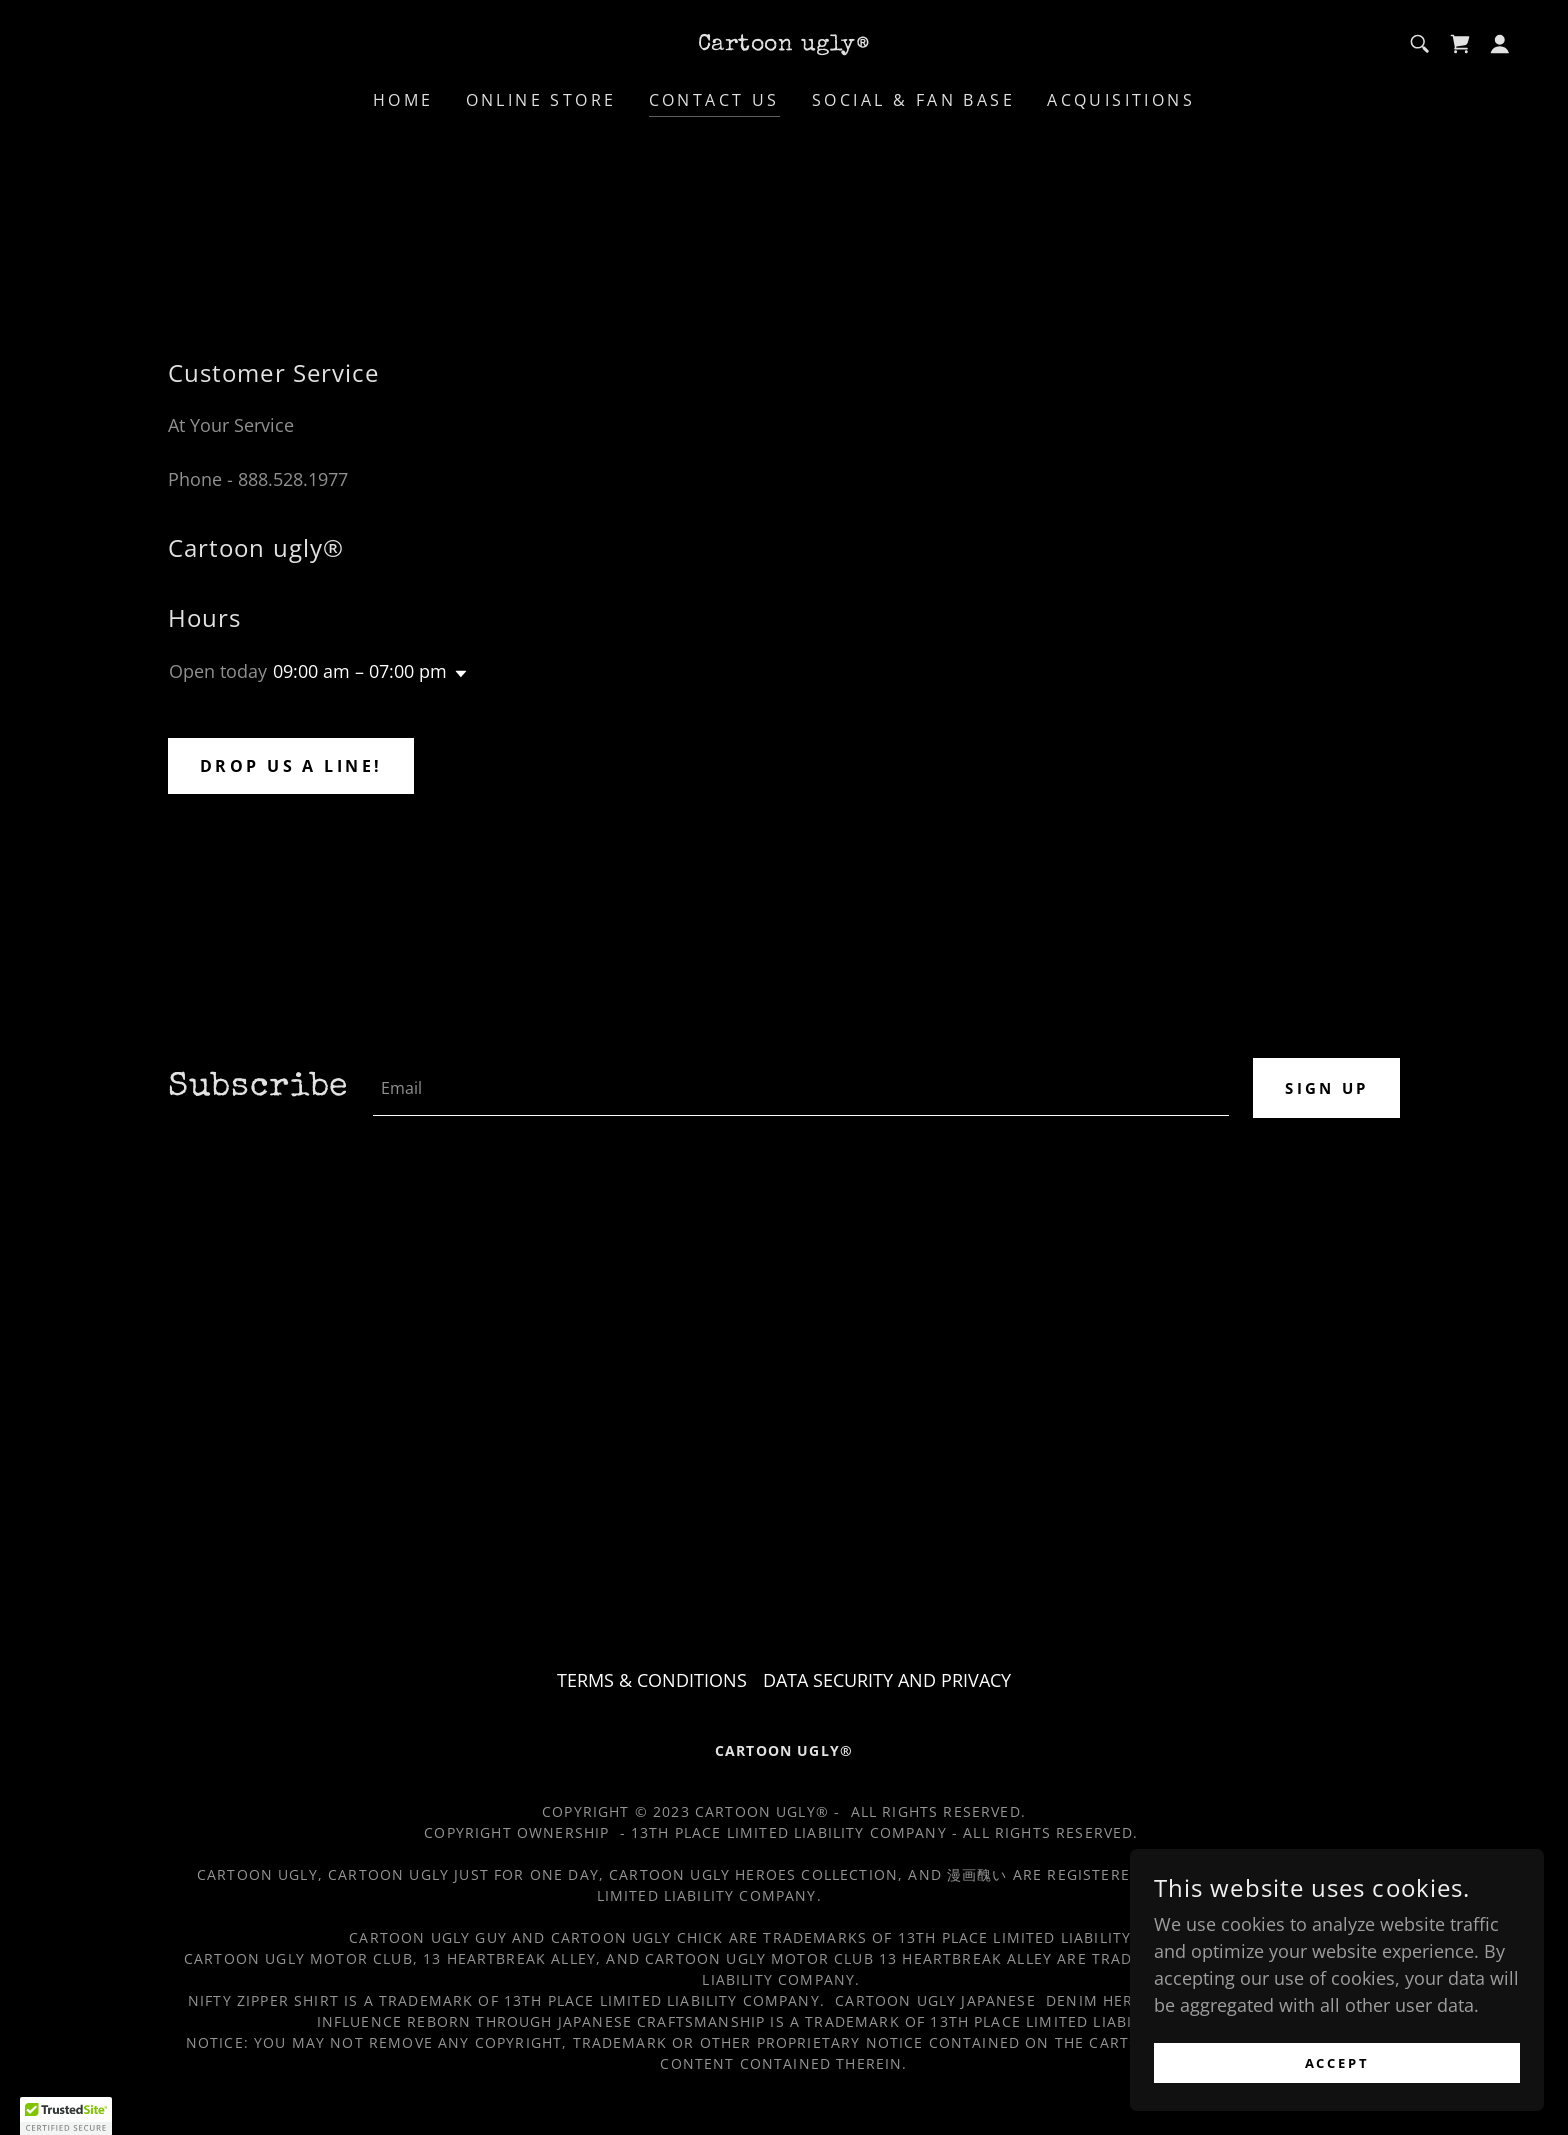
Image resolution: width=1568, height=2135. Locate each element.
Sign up (1323, 1088)
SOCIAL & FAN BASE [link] (913, 100)
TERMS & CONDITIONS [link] (652, 1680)
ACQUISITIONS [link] (1121, 100)
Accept (1344, 2063)
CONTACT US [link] (714, 100)
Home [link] (403, 100)
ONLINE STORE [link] (541, 100)
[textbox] (798, 1088)
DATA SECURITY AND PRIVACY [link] (887, 1680)
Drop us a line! (291, 766)
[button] (1500, 44)
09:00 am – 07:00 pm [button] (360, 671)
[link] (784, 43)
